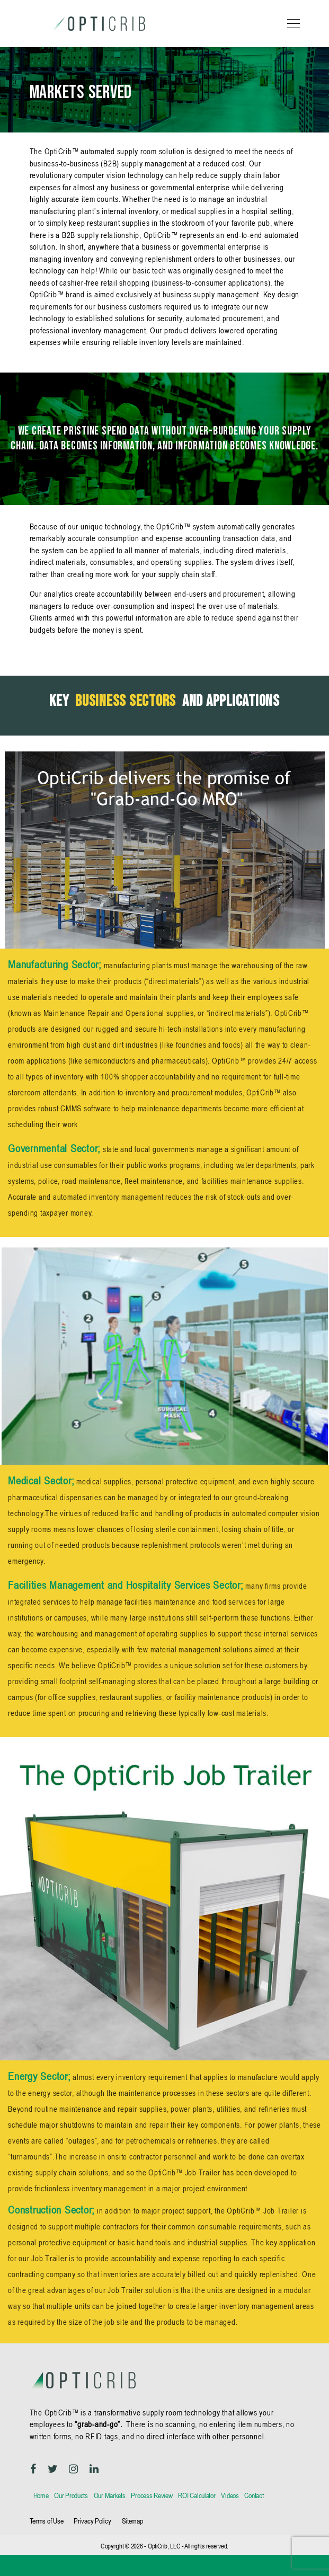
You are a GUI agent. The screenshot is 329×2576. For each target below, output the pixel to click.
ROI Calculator (196, 2495)
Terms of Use (47, 2521)
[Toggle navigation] (291, 24)
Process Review (151, 2495)
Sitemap (132, 2521)
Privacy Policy (92, 2521)
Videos (229, 2495)
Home (41, 2495)
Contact (253, 2495)
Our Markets (110, 2495)
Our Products (71, 2495)
